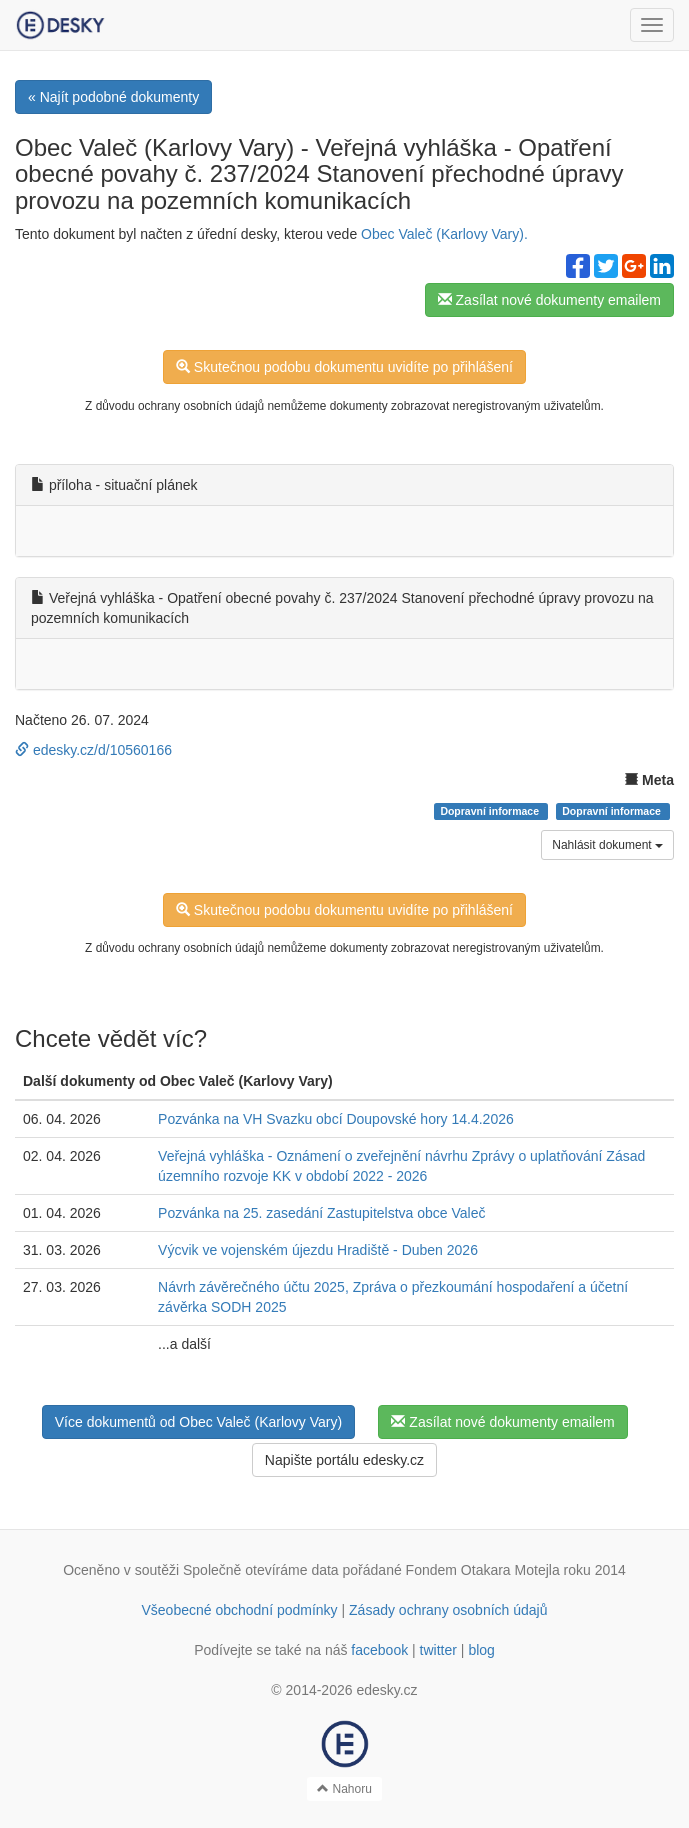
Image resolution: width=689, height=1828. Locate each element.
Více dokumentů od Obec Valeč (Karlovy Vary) (198, 1422)
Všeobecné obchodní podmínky (239, 1610)
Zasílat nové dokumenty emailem (549, 300)
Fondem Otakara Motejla (483, 1570)
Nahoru (344, 1789)
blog (481, 1650)
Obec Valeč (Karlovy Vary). (444, 234)
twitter (438, 1650)
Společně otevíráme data (261, 1570)
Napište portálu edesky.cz (344, 1460)
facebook (379, 1650)
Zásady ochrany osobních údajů (448, 1610)
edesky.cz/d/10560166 (93, 750)
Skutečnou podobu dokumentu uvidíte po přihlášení (344, 367)
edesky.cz (386, 1690)
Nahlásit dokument (607, 845)
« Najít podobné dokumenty (113, 97)
